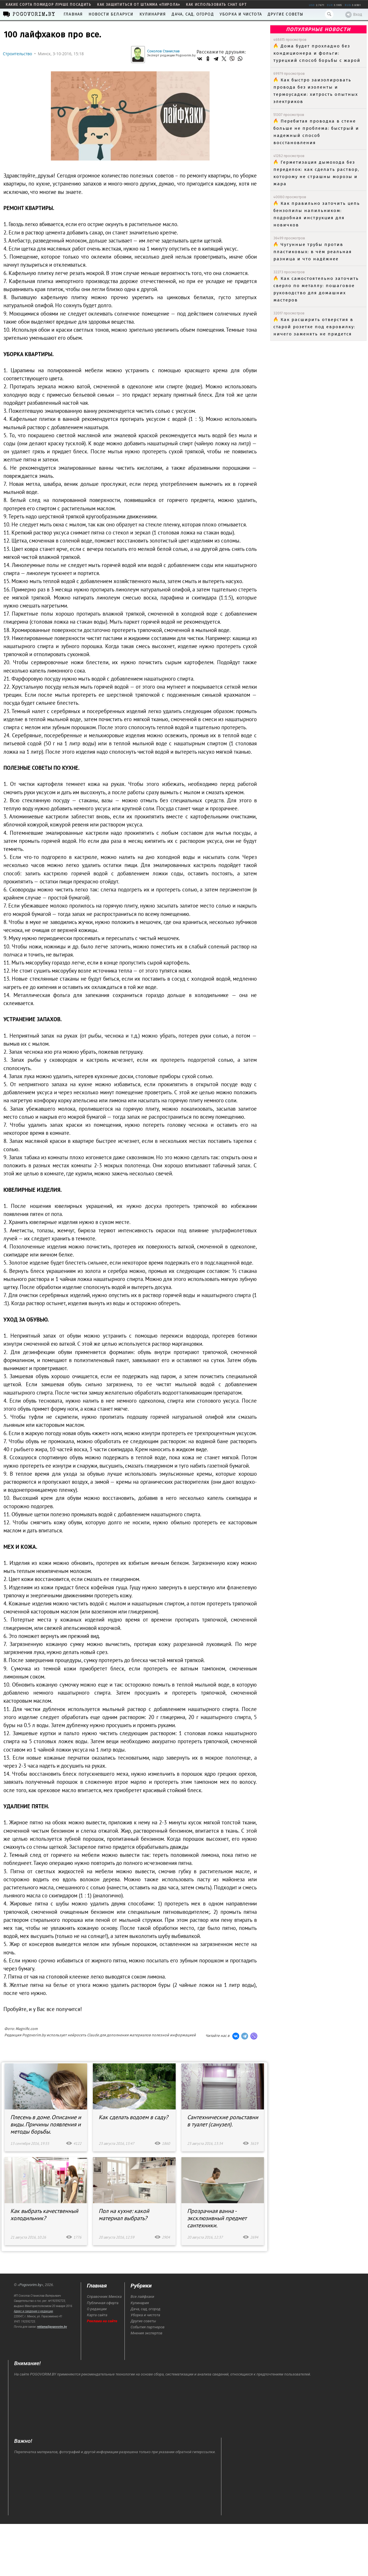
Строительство (17, 53)
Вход (353, 15)
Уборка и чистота (241, 14)
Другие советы (286, 14)
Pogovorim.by (30, 2285)
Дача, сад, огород (193, 14)
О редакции (97, 2309)
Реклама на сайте (102, 2321)
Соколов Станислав (163, 51)
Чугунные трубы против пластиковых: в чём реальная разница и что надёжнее (312, 251)
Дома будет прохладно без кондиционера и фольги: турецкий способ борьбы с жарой (317, 53)
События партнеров (147, 2327)
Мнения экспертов (146, 2333)
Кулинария (152, 14)
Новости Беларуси (111, 14)
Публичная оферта (102, 2303)
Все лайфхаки (142, 2296)
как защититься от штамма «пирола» (138, 5)
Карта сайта (97, 2315)
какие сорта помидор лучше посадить (48, 5)
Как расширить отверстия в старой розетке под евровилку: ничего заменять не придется (314, 327)
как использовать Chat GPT (216, 5)
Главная (73, 14)
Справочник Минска (104, 2296)
